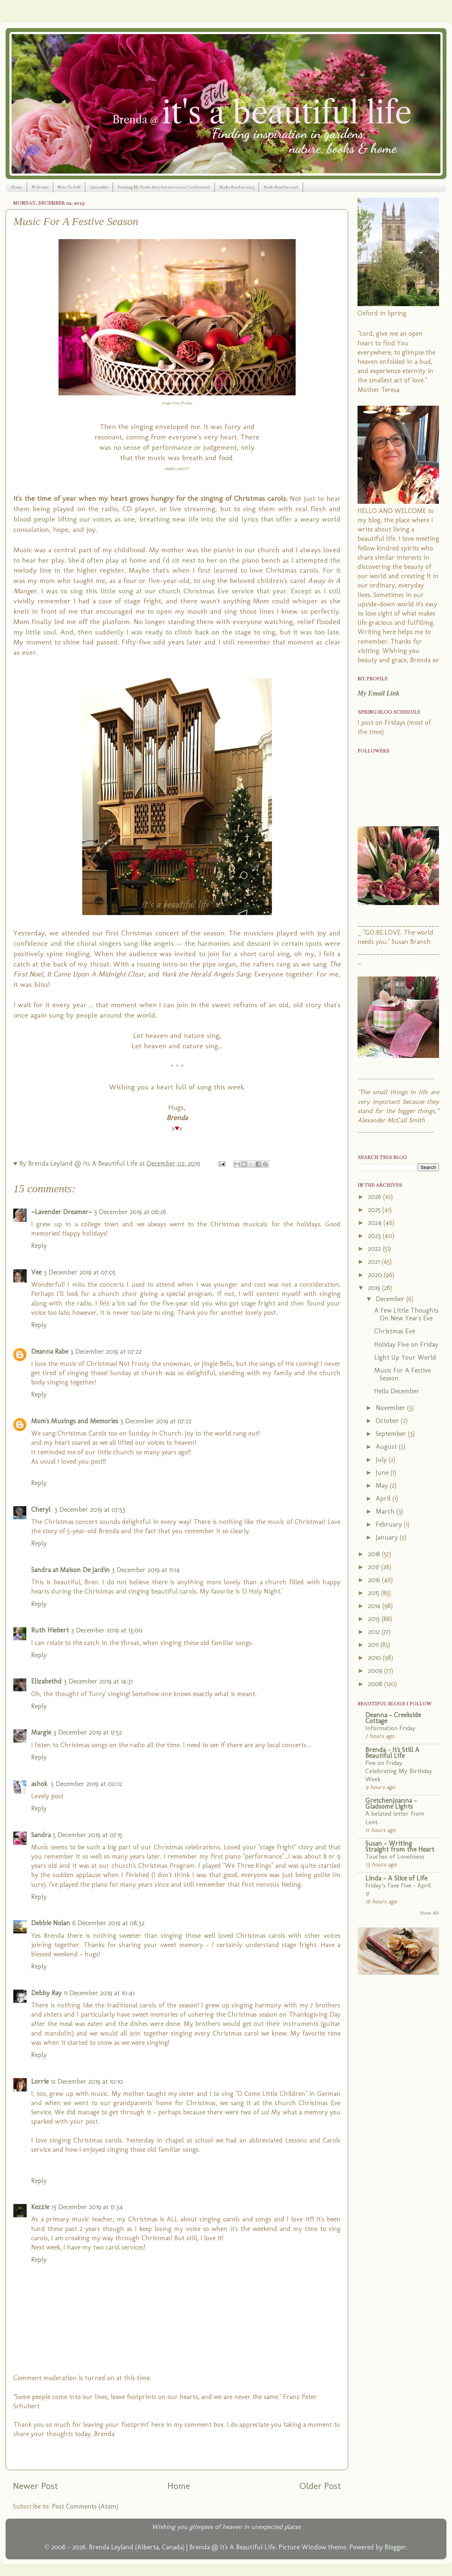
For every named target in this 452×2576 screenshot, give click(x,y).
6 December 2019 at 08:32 (108, 1923)
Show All (429, 1913)
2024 (375, 1223)
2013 (375, 1619)
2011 (374, 1645)
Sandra (41, 1835)
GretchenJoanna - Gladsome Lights (391, 1803)
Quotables (99, 187)
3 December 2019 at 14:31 (98, 1681)
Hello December (396, 1391)
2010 (375, 1658)
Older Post (320, 2485)
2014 (375, 1606)
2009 (376, 1670)
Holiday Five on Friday (406, 1344)
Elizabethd (46, 1681)
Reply (39, 1246)
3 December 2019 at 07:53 (89, 1509)
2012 (375, 1632)
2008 (376, 1684)
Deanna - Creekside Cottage (393, 1718)
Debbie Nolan (50, 1923)
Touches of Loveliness (395, 1856)
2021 (375, 1261)
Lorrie (40, 2081)
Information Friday (390, 1728)
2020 (376, 1275)
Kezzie (40, 2207)
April (384, 1498)
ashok (40, 1784)
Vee (36, 1272)
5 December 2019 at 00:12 (86, 1784)
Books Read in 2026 (280, 187)
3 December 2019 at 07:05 (80, 1272)
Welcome (40, 187)
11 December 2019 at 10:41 (99, 1993)
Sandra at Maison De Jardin (70, 1570)
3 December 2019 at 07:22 (106, 1351)
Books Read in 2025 (236, 187)
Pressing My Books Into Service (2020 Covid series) (163, 187)
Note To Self (69, 187)
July (382, 1460)
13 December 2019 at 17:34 (87, 2207)
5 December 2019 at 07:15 (87, 1835)
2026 (375, 1197)
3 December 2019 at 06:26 (130, 1212)
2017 (374, 1567)
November (391, 1408)
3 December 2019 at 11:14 (146, 1570)
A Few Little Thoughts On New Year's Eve (406, 1314)
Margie (41, 1732)
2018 (375, 1554)
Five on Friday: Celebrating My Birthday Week (398, 1771)
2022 (375, 1249)
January (388, 1537)
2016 (375, 1580)
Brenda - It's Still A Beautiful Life (392, 1753)
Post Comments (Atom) (85, 2506)
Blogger (395, 2547)
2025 (375, 1210)
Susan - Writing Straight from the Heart (399, 1846)
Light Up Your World (405, 1357)
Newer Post (35, 2485)
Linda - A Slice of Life (396, 1878)
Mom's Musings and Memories (74, 1421)
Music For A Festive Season (402, 1374)
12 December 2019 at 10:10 (87, 2081)
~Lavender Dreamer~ (61, 1212)
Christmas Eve (394, 1331)
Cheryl (41, 1509)
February (390, 1524)
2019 (375, 1288)
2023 (375, 1236)
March (386, 1511)
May (383, 1485)
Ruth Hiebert (50, 1630)
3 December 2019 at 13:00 (107, 1630)
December (391, 1299)
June (383, 1472)
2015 (374, 1593)
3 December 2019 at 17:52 (87, 1732)
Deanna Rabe (49, 1351)
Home (16, 187)
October (388, 1421)
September (392, 1434)
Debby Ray (46, 1993)
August (387, 1447)
